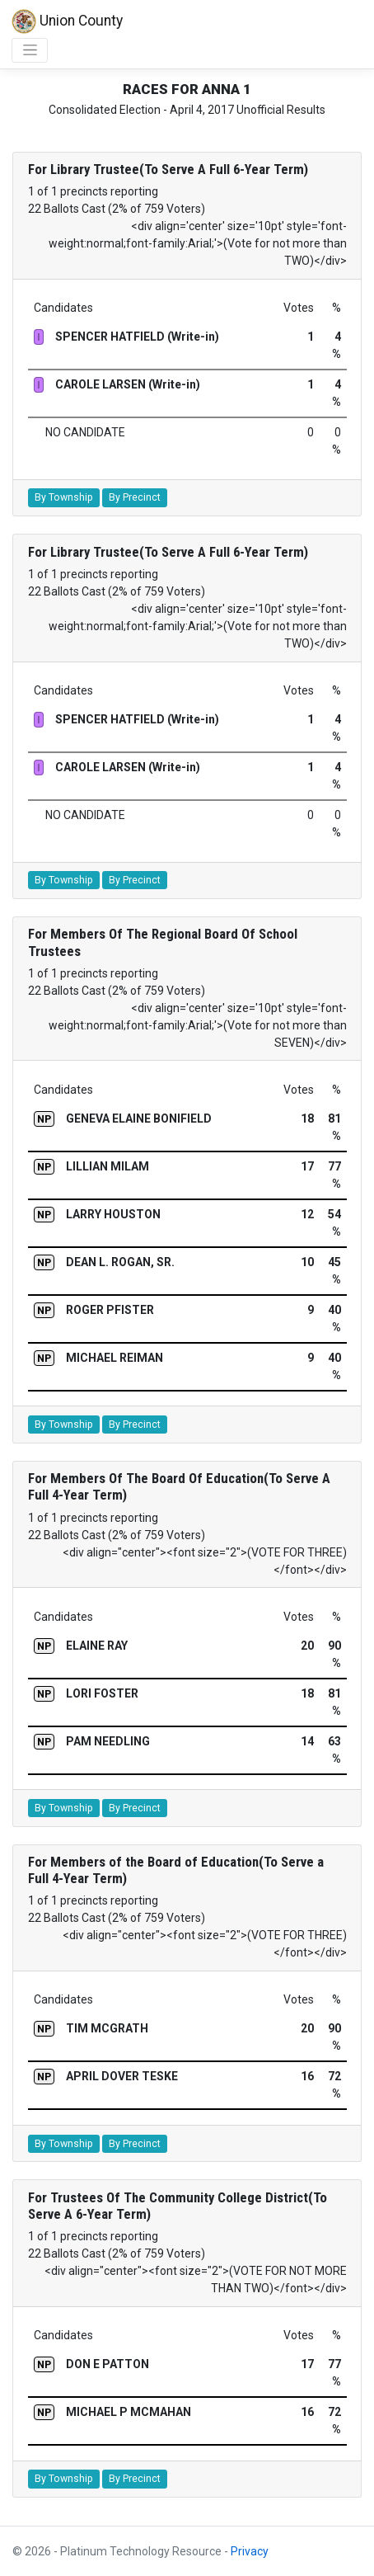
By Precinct (135, 497)
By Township (64, 497)
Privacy (250, 2551)
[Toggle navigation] (30, 50)
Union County (67, 21)
